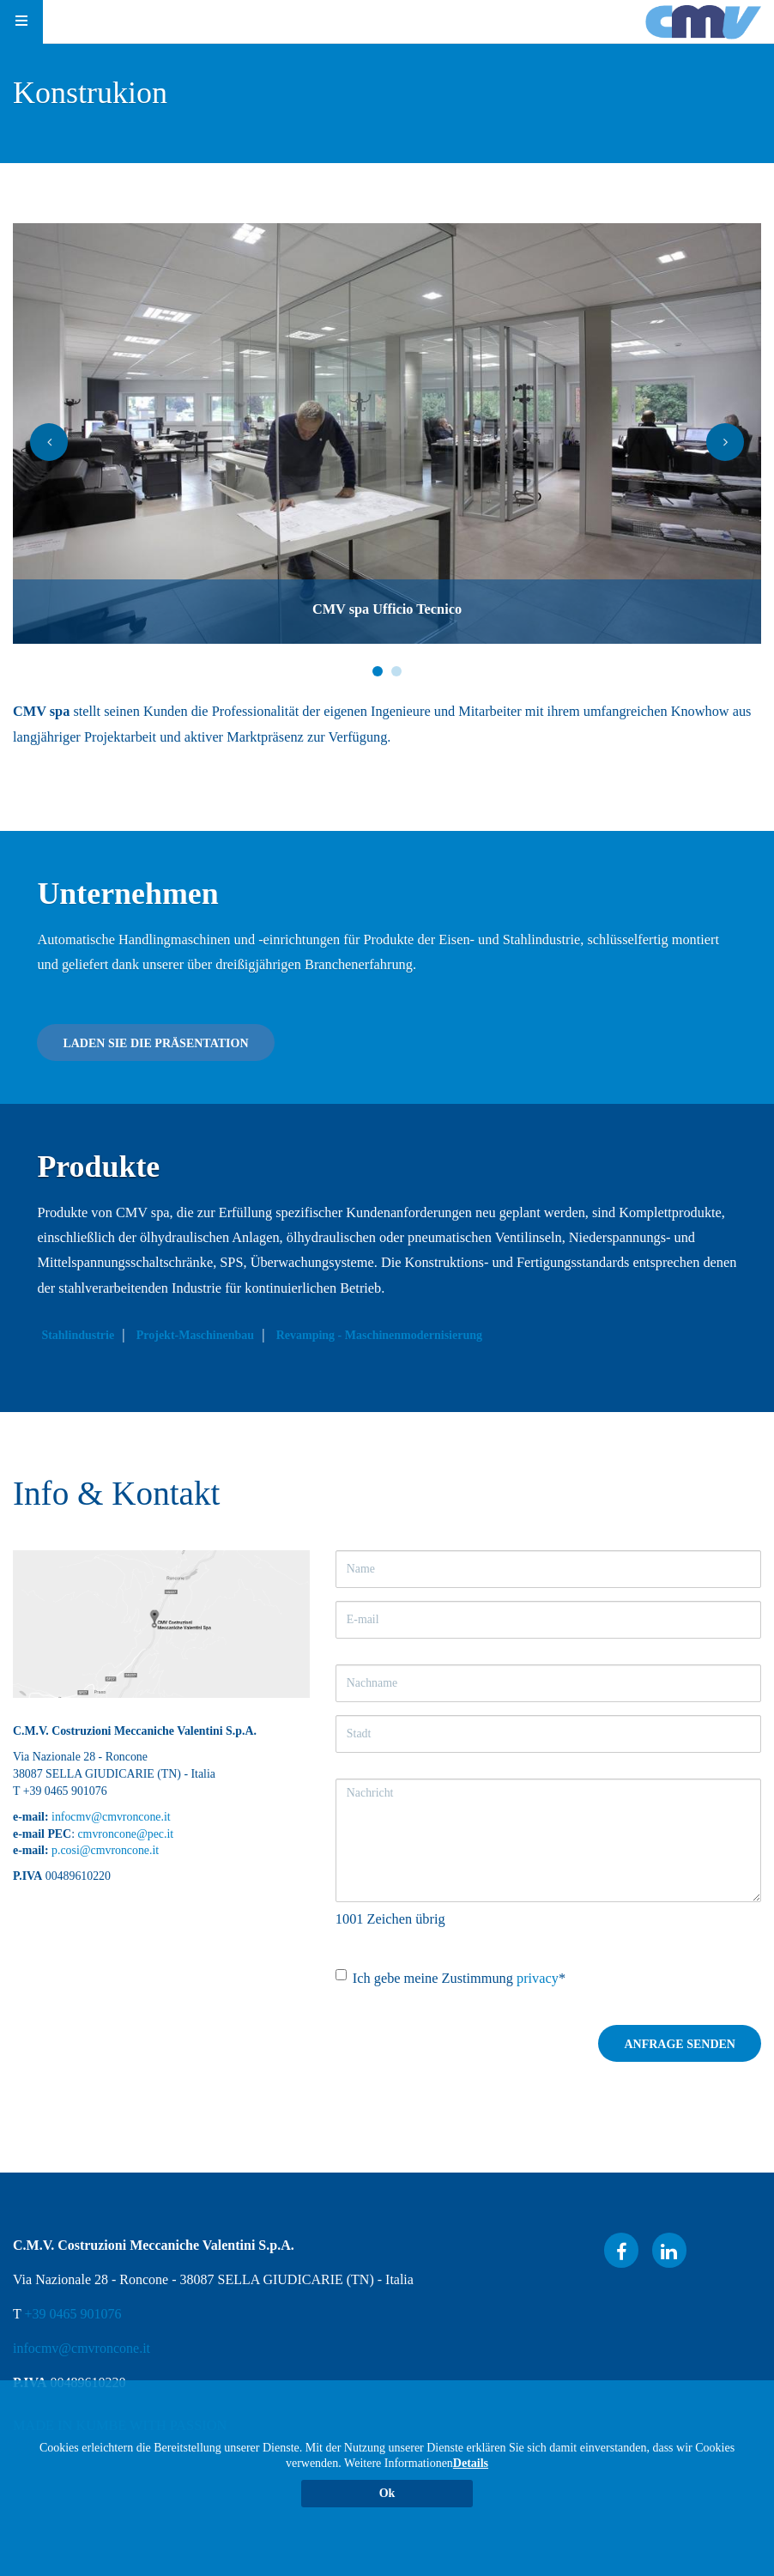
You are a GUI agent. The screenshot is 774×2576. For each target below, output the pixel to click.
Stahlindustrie (83, 1335)
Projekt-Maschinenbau (200, 1335)
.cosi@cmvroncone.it (108, 1850)
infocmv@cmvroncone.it (111, 1816)
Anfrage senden (679, 2044)
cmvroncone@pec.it (125, 1833)
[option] (387, 433)
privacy (538, 1978)
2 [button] (396, 671)
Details (470, 2463)
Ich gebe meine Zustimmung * (450, 1977)
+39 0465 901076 (72, 2313)
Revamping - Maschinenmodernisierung (384, 1335)
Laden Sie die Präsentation (161, 1043)
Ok (387, 2493)
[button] (49, 442)
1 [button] (377, 671)
